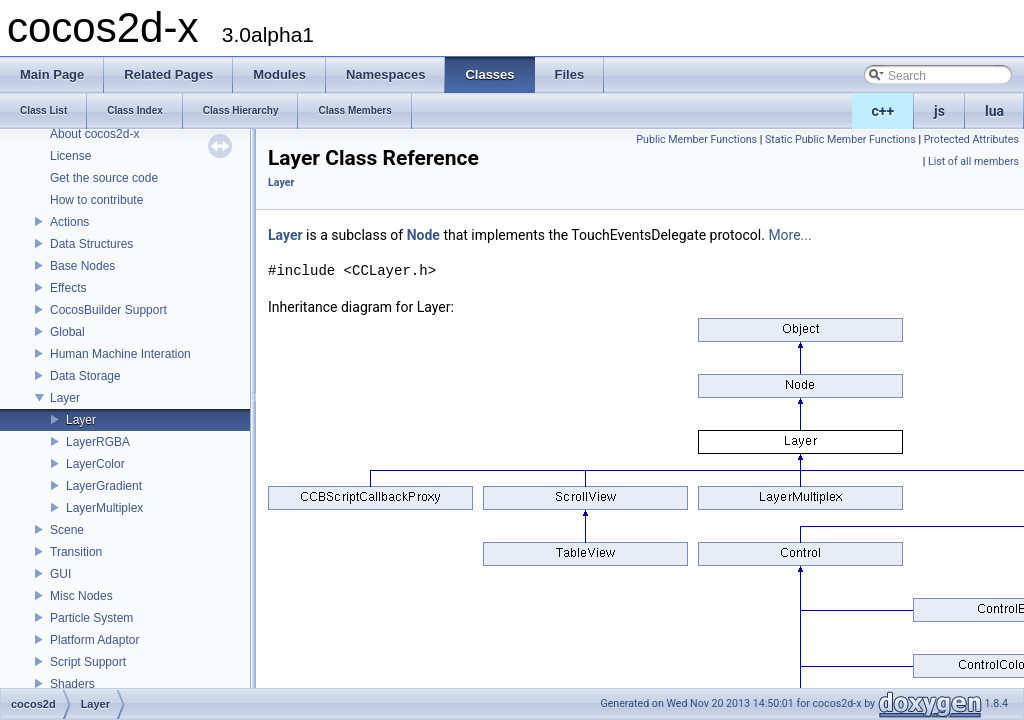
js (939, 111)
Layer (65, 398)
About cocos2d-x (94, 134)
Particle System (91, 618)
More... (789, 235)
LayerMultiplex (104, 508)
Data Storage (85, 376)
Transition (76, 552)
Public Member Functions (696, 139)
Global (67, 332)
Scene (67, 530)
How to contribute (96, 200)
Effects (68, 288)
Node (423, 235)
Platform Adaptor (94, 640)
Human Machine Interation (120, 354)
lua (994, 111)
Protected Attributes (971, 139)
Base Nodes (82, 266)
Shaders (72, 684)
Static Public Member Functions (840, 139)
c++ (883, 111)
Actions (69, 222)
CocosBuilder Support (108, 310)
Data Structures (91, 244)
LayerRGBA (98, 442)
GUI (60, 574)
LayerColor (95, 464)
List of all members (973, 161)
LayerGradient (104, 486)
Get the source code (104, 178)
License (70, 156)
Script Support (88, 662)
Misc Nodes (81, 596)
